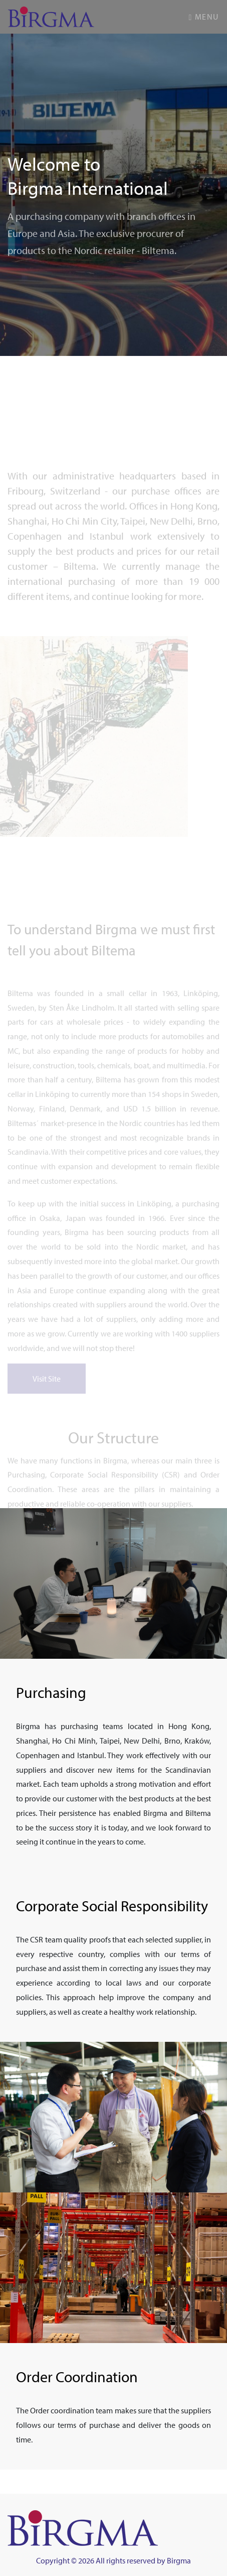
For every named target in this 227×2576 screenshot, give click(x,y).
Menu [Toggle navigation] (204, 17)
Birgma (179, 2560)
